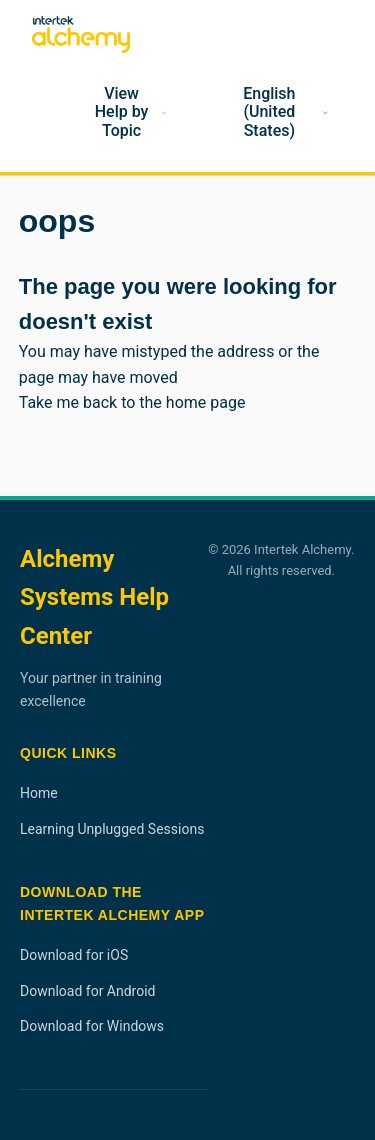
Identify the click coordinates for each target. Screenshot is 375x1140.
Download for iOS (74, 955)
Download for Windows (92, 1026)
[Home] (38, 113)
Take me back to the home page (132, 402)
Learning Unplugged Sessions (112, 829)
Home (39, 793)
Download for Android (88, 991)
